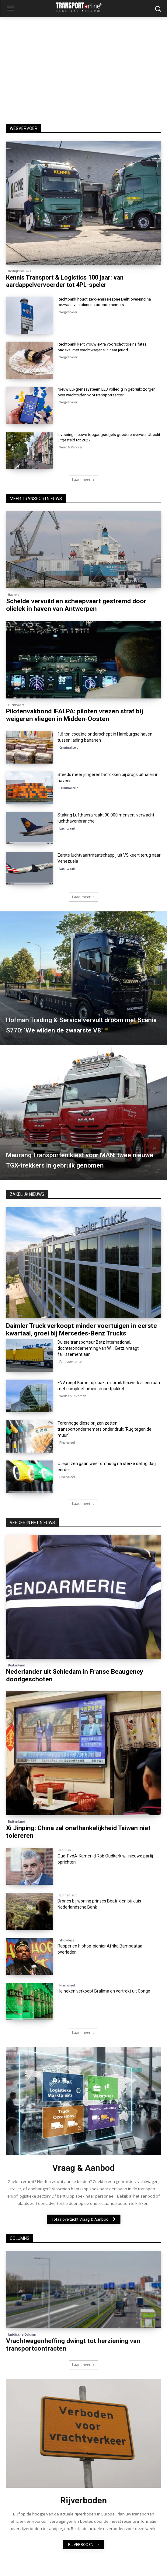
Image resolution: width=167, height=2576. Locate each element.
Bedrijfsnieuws (19, 271)
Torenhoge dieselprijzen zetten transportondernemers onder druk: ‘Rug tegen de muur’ (104, 1429)
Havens (13, 595)
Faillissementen (71, 1361)
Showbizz (67, 1940)
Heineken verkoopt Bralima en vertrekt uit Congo (103, 1991)
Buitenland (16, 1665)
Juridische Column (22, 2334)
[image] (83, 2101)
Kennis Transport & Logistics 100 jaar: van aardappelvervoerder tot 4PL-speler (65, 281)
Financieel (15, 1315)
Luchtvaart (16, 705)
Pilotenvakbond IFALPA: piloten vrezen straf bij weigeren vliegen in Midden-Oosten (74, 715)
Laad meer (83, 479)
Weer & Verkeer (70, 447)
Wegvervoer (68, 312)
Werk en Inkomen (72, 1396)
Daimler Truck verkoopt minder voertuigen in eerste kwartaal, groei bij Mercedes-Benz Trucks (81, 1329)
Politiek (65, 1850)
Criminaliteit (68, 747)
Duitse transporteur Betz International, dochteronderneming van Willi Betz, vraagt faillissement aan (98, 1348)
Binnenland (68, 1895)
